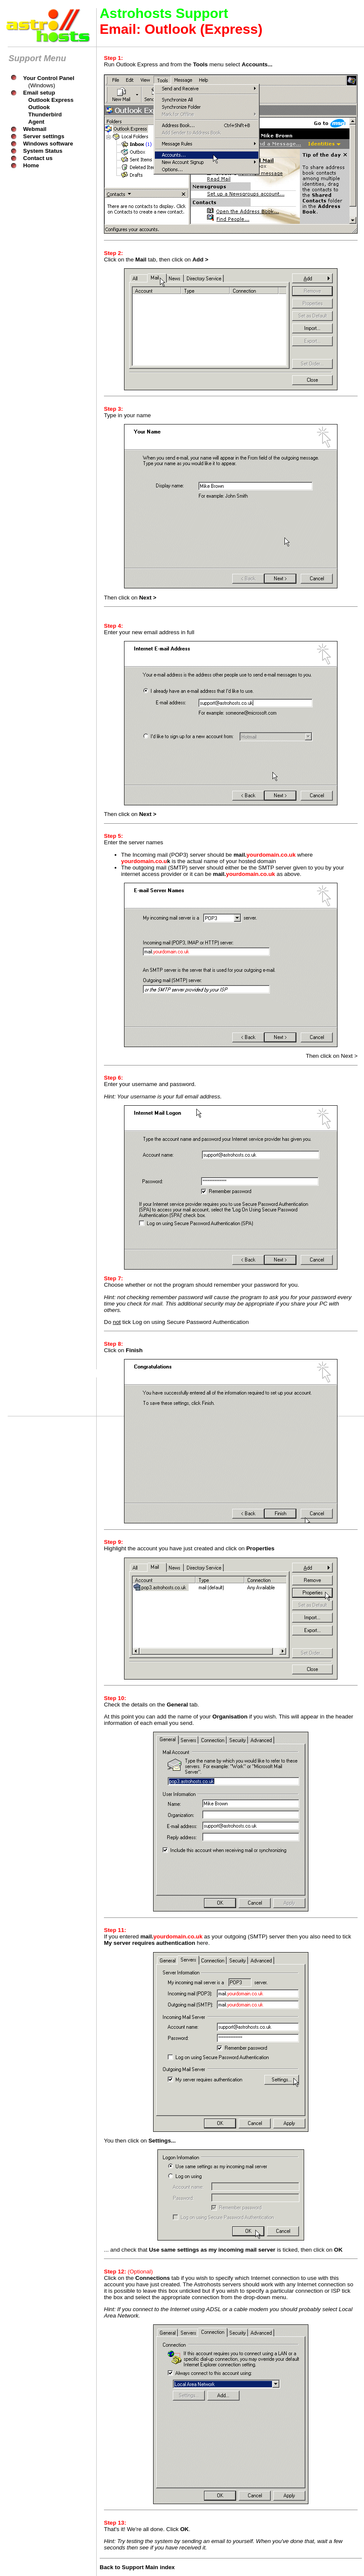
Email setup (39, 92)
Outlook (39, 107)
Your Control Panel (48, 78)
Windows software (48, 143)
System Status (42, 151)
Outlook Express (51, 100)
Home (31, 165)
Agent (36, 122)
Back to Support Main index (137, 2567)
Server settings (43, 136)
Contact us (38, 158)
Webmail (35, 129)
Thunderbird (45, 114)
